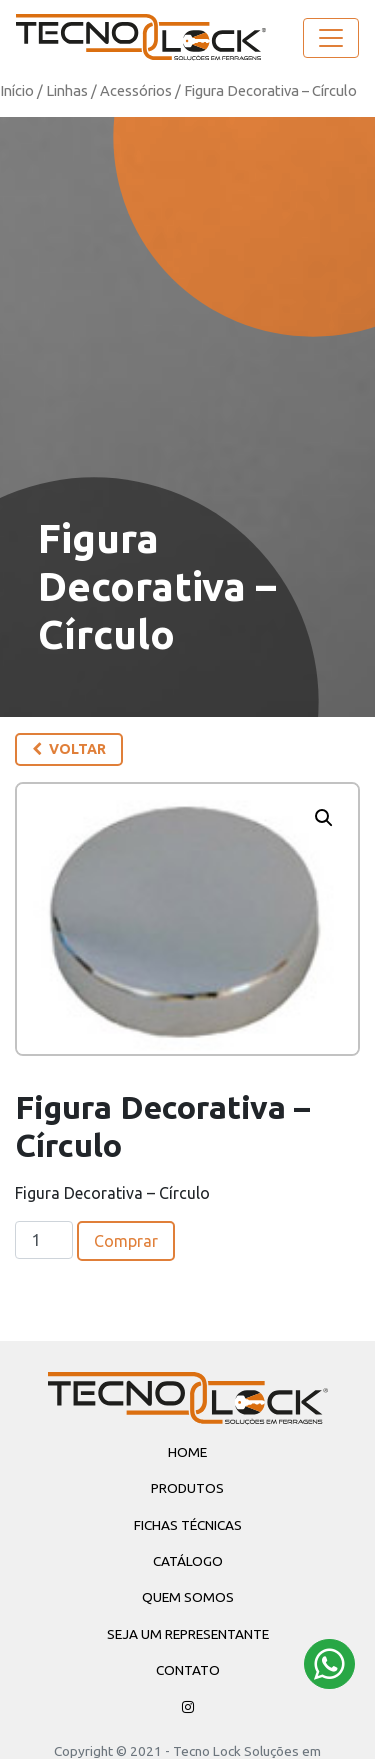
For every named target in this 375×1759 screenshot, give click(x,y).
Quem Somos (188, 1597)
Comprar (126, 1241)
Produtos (187, 1488)
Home (187, 1452)
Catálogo (188, 1561)
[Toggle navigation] (331, 38)
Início (17, 90)
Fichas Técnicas (188, 1525)
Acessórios (136, 90)
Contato (188, 1670)
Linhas (67, 90)
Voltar (69, 749)
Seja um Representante (188, 1634)
